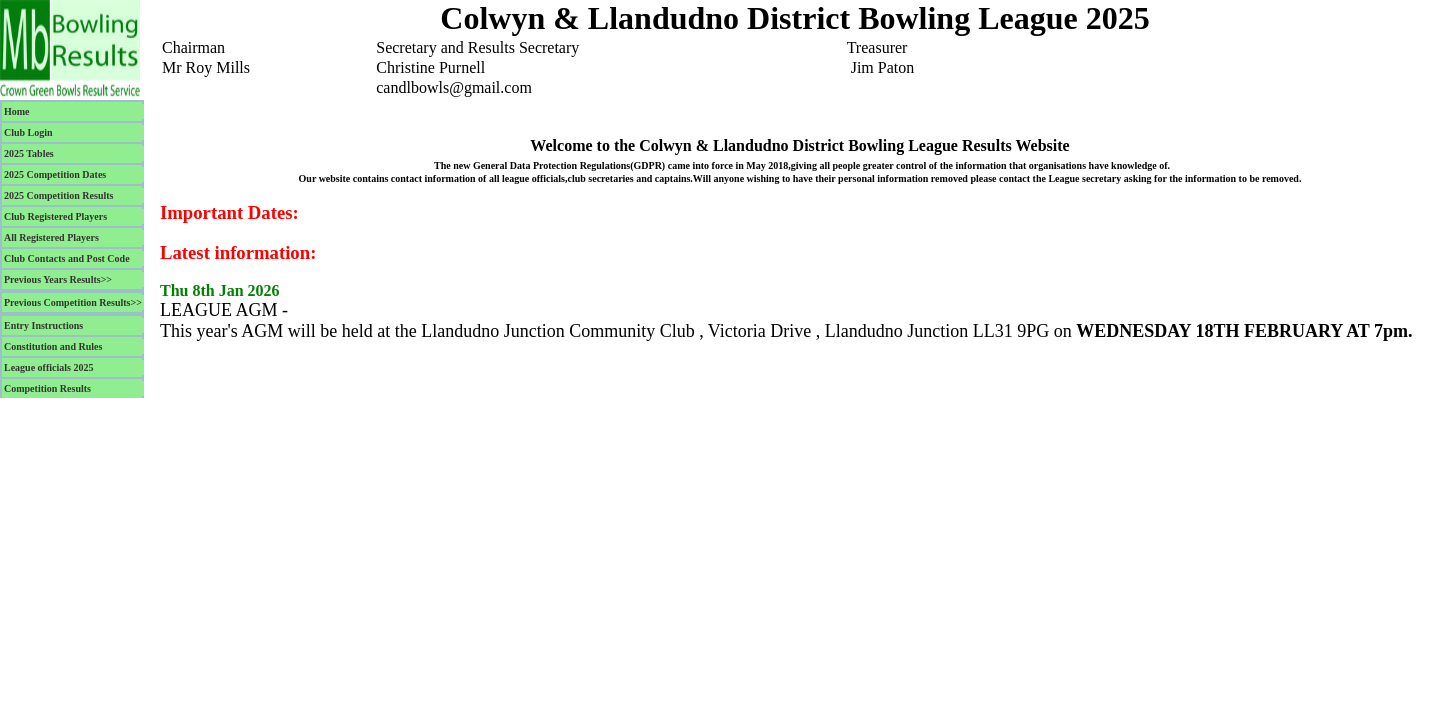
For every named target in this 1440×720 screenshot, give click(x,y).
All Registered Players (51, 237)
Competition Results (47, 388)
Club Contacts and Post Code (67, 258)
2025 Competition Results (58, 195)
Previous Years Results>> (58, 279)
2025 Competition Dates (55, 174)
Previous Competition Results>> (73, 302)
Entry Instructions (43, 325)
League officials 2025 (48, 367)
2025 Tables (29, 153)
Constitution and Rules (53, 346)
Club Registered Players (55, 216)
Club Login (28, 132)
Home (17, 111)
